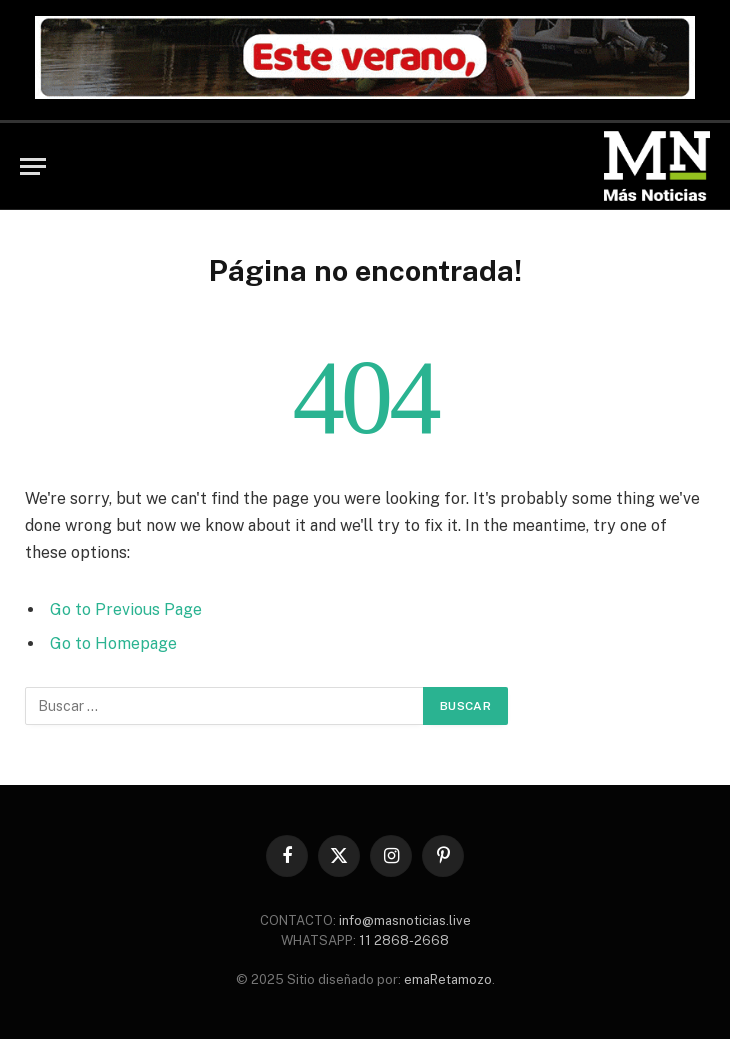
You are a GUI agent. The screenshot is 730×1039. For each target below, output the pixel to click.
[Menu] (33, 166)
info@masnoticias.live (405, 920)
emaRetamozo (448, 979)
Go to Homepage (113, 643)
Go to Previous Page (126, 609)
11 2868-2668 (402, 940)
